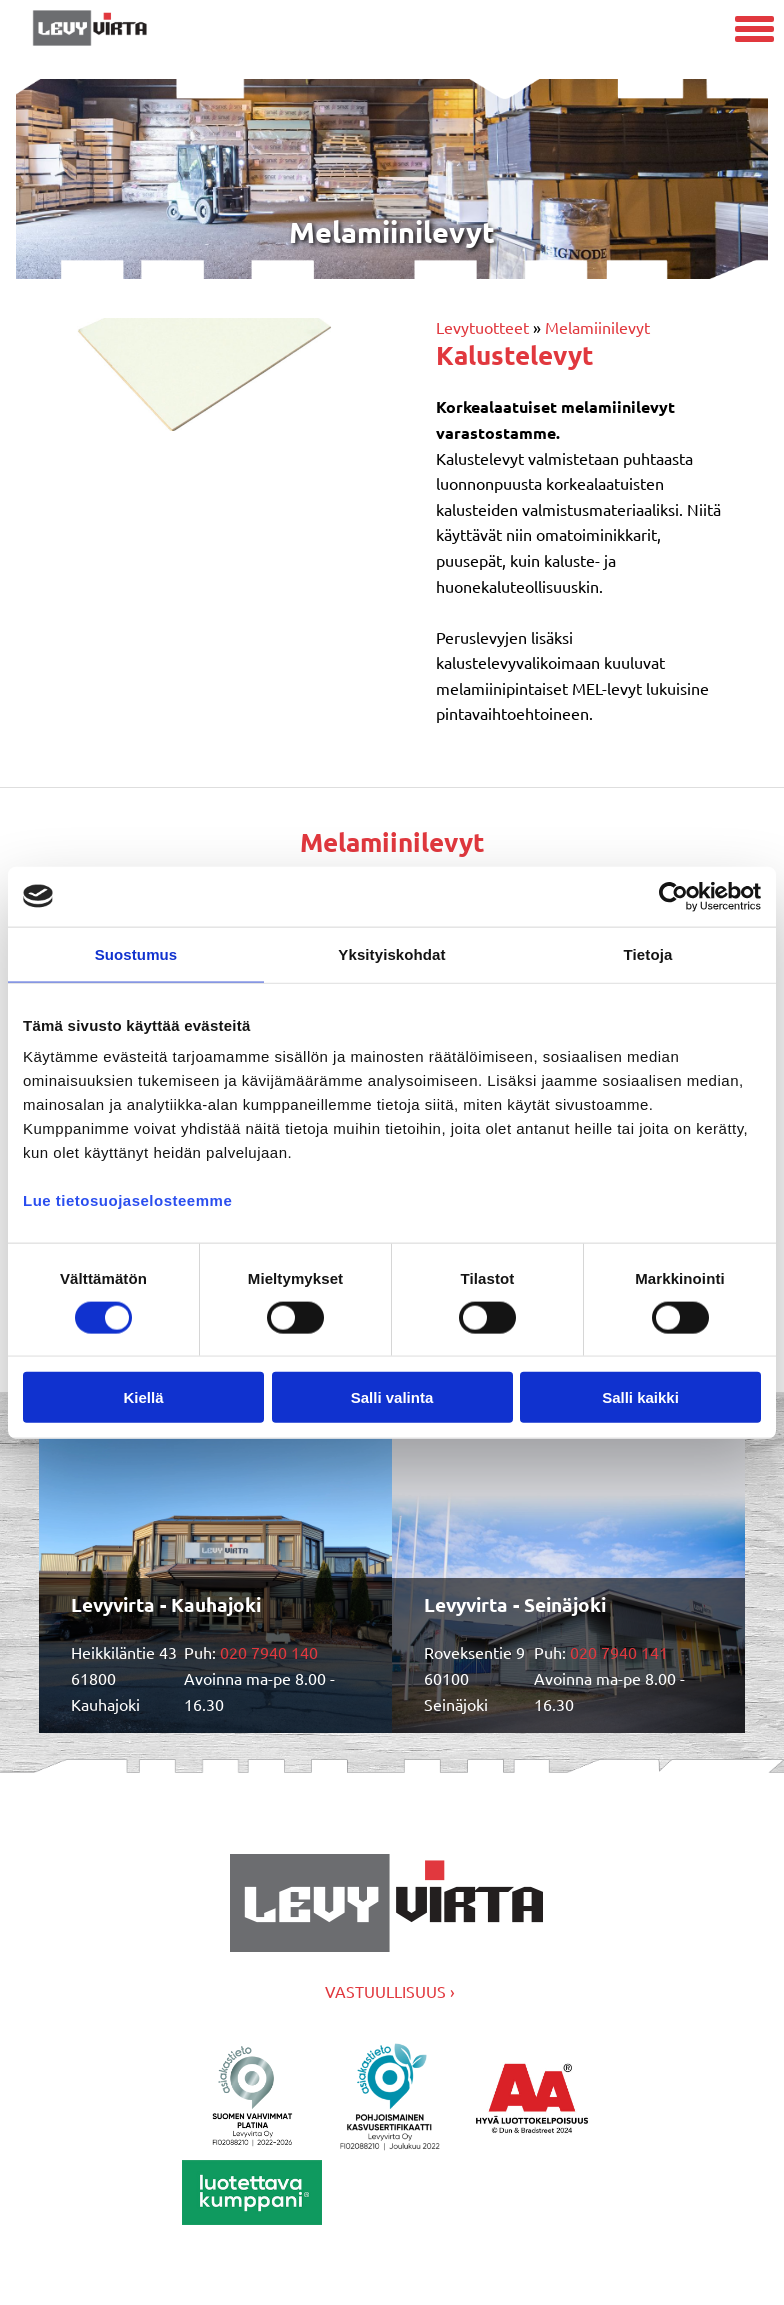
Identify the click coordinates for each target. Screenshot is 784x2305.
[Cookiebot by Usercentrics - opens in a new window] (673, 896)
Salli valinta (392, 1397)
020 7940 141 (619, 1652)
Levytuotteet (482, 327)
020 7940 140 (269, 1652)
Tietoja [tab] (648, 953)
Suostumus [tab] (136, 953)
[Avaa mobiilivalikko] (754, 31)
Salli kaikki (640, 1397)
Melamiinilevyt (597, 327)
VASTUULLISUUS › (390, 1991)
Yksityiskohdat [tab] (391, 953)
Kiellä (143, 1397)
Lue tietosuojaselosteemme (127, 1200)
